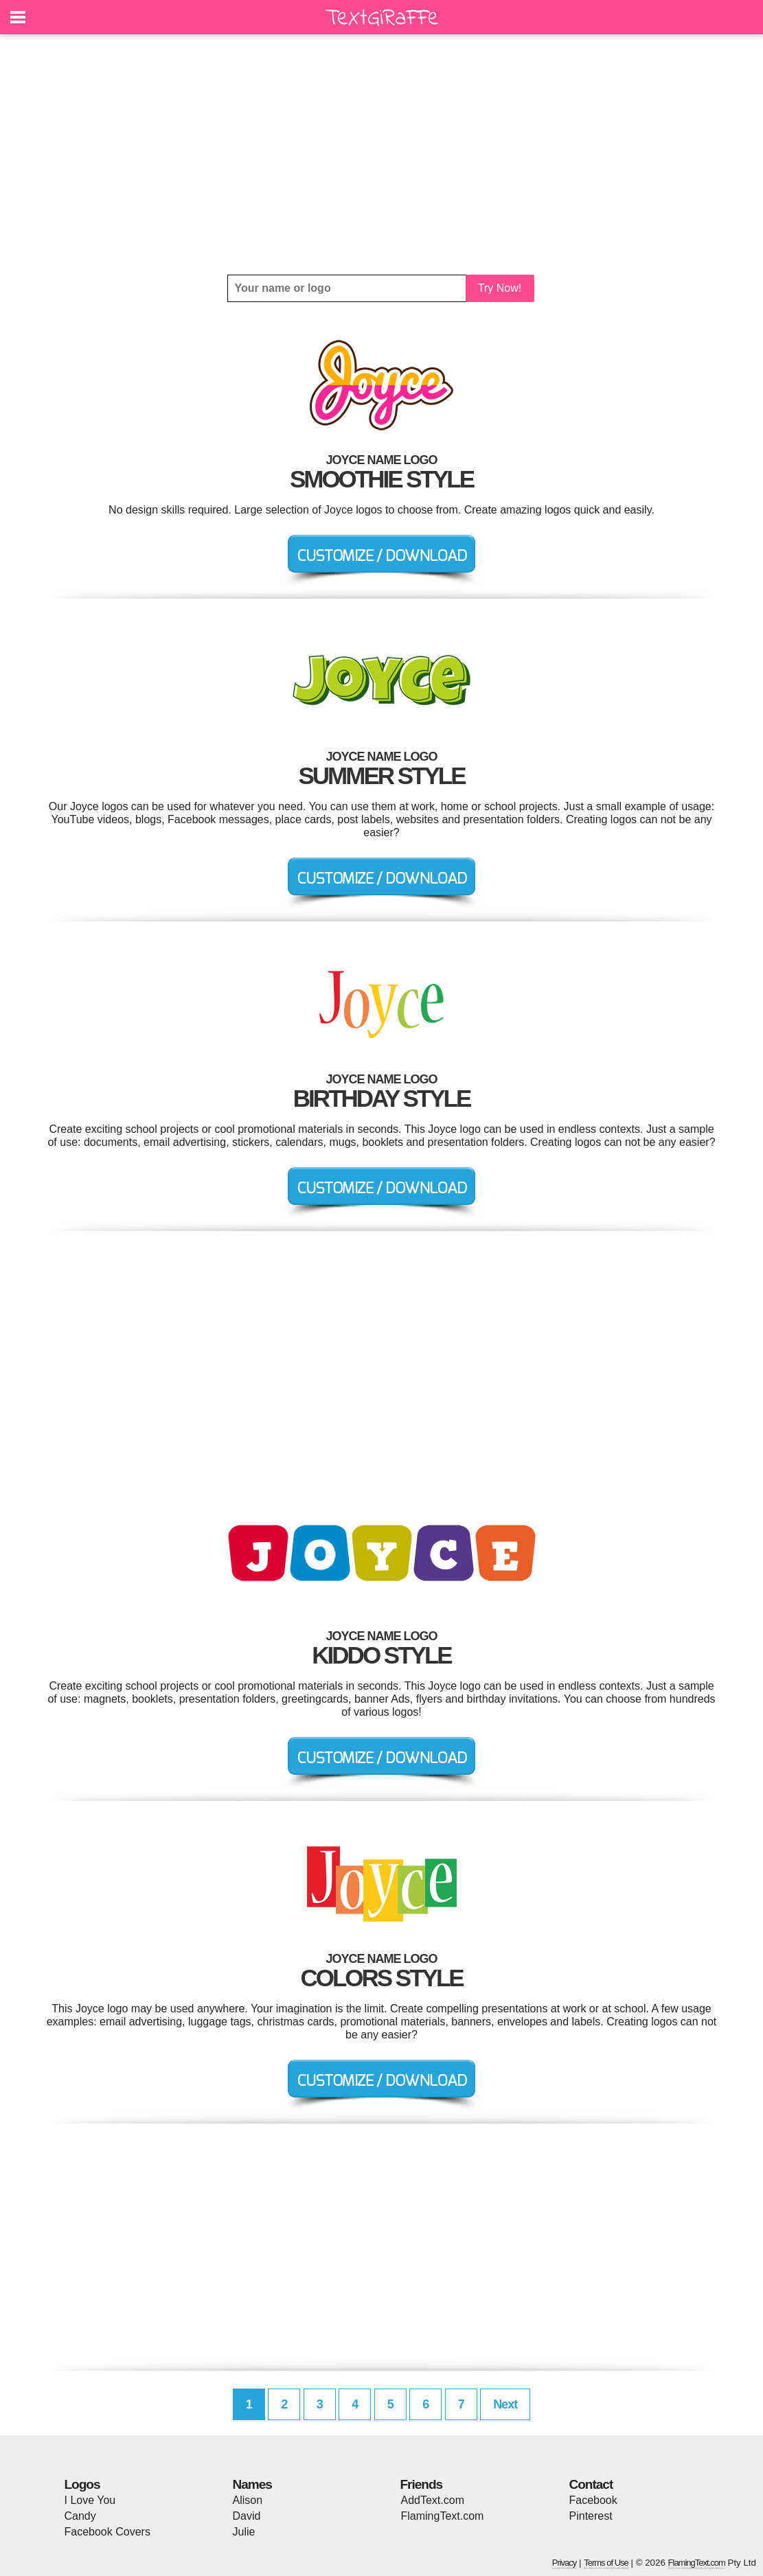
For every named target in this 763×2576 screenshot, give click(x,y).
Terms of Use (606, 2562)
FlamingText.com (442, 2516)
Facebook (593, 2500)
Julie (244, 2532)
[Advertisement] (381, 154)
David (247, 2516)
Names (252, 2484)
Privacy (564, 2562)
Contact (591, 2484)
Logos (82, 2484)
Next (505, 2404)
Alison (248, 2500)
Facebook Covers (107, 2532)
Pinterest (591, 2516)
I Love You (90, 2500)
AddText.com (432, 2500)
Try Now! (499, 288)
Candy (80, 2516)
